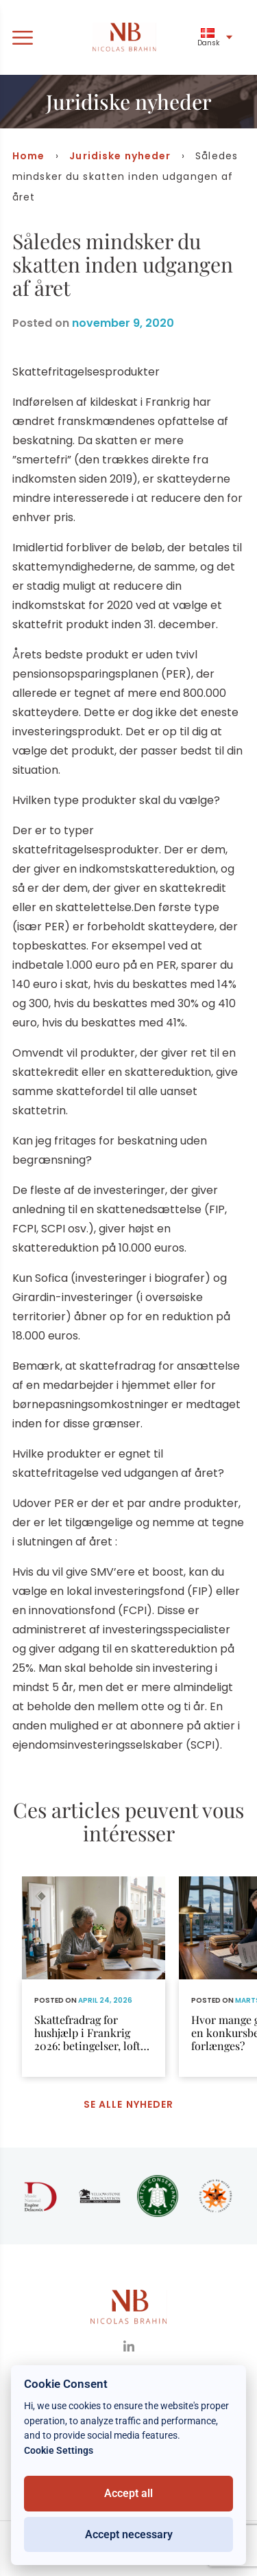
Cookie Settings (58, 2451)
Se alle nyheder (129, 2104)
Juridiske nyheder (120, 156)
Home (28, 156)
